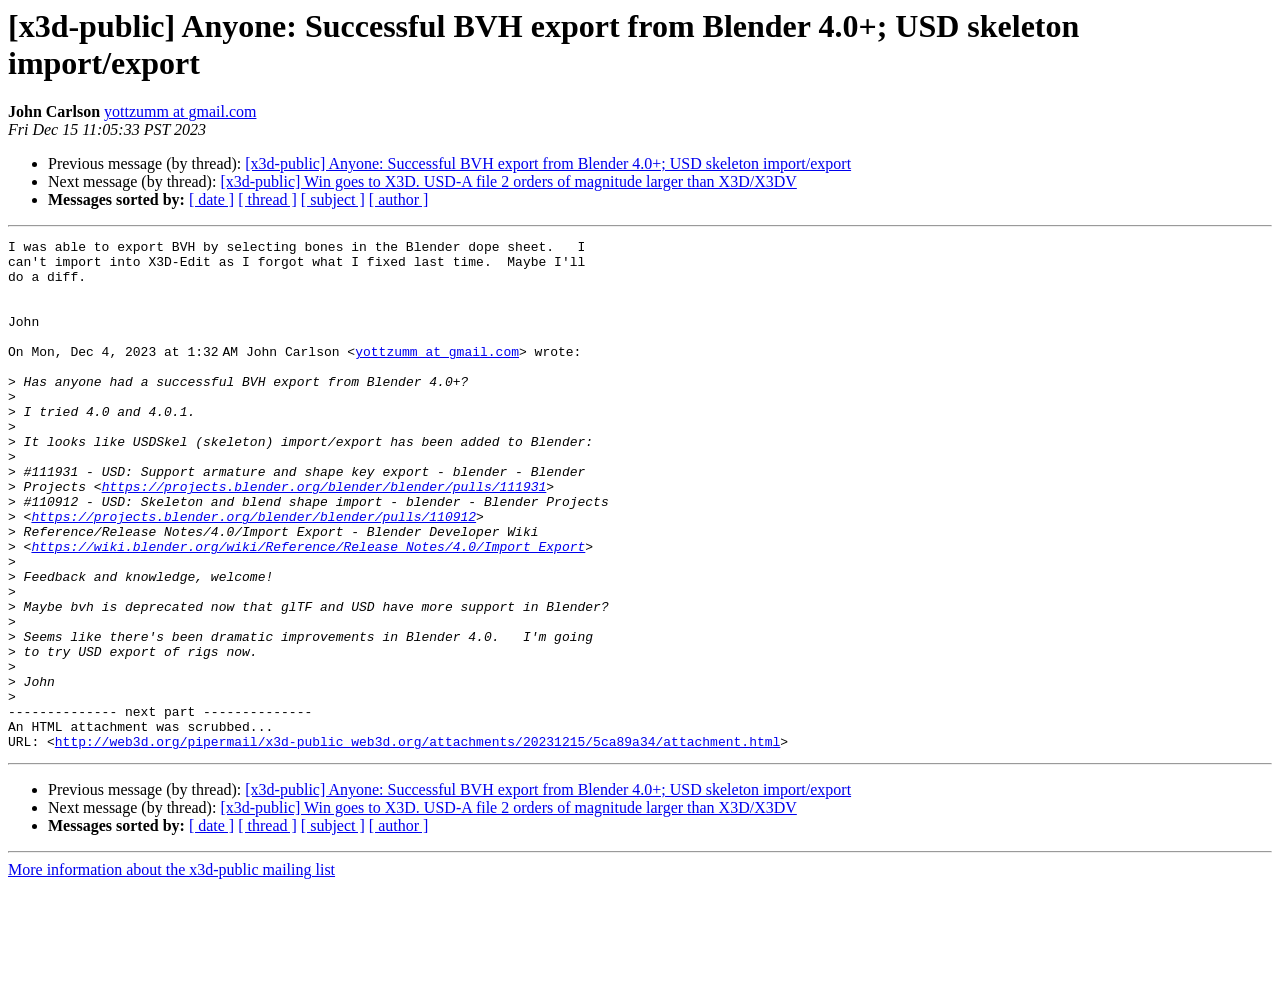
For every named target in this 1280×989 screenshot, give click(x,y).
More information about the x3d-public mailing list (171, 971)
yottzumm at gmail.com (180, 111)
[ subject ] (333, 199)
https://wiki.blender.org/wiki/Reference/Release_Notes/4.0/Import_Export (308, 609)
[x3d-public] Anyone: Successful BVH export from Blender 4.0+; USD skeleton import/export (548, 163)
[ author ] (399, 199)
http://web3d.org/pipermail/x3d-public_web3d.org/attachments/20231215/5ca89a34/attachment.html (417, 843)
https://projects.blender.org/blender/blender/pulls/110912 (253, 573)
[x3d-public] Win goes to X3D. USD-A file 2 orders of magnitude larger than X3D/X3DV (508, 181)
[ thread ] (267, 199)
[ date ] (211, 199)
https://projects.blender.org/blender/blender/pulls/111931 (324, 537)
